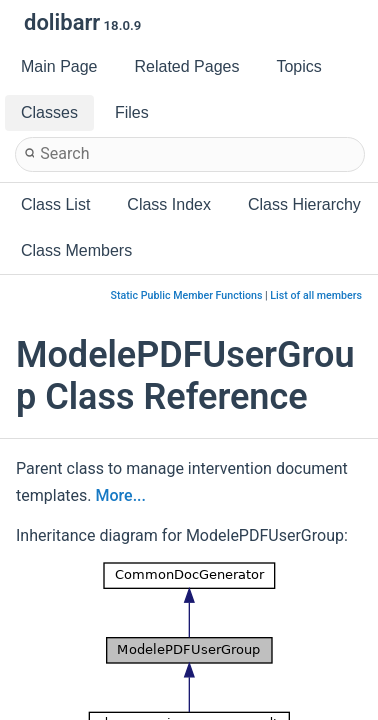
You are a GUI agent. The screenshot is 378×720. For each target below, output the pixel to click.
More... (121, 495)
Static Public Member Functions (187, 295)
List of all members (316, 295)
